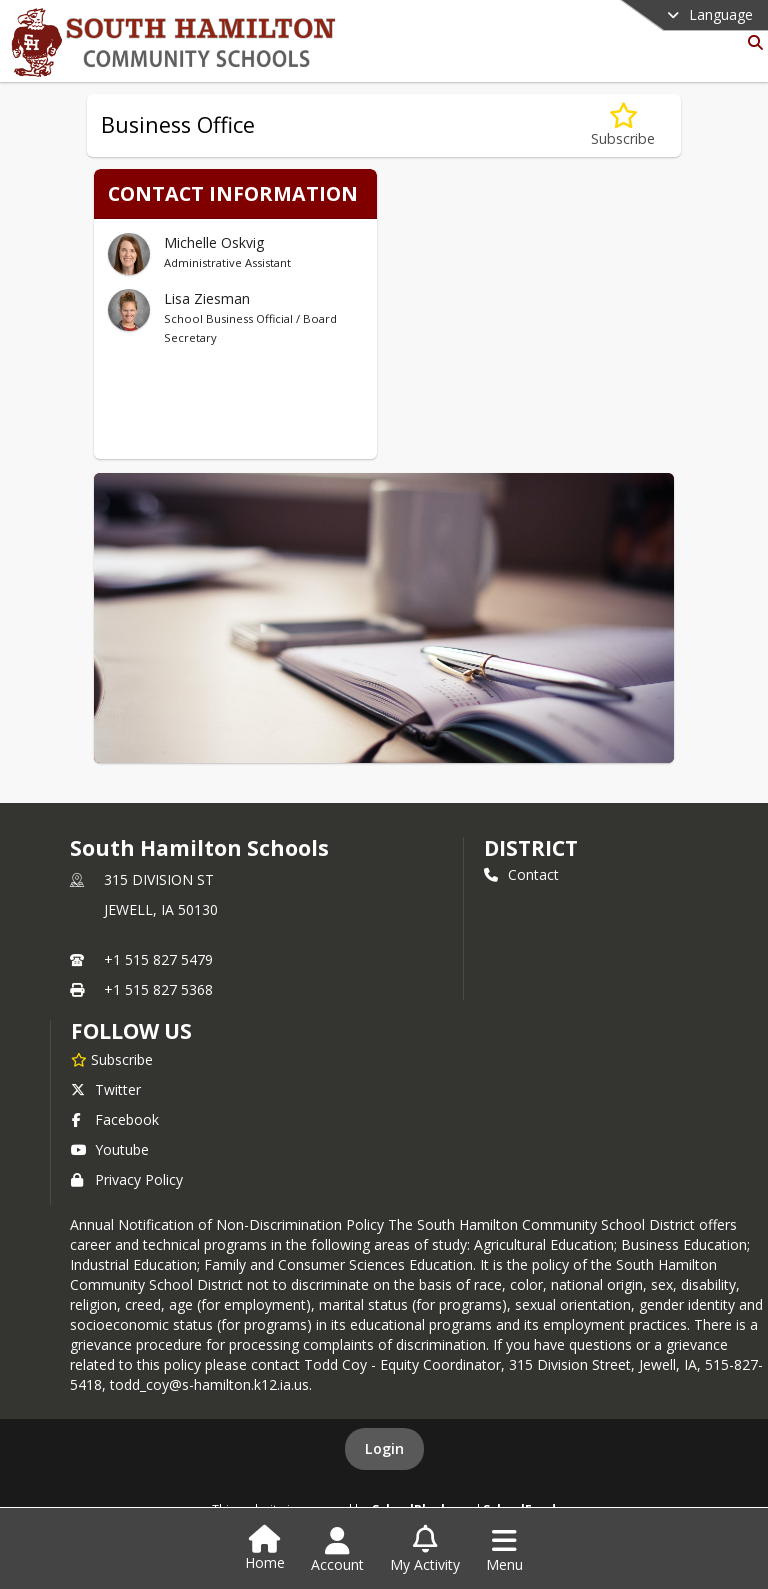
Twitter (106, 1089)
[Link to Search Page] (751, 42)
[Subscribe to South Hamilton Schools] (112, 1059)
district (531, 848)
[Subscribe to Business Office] (623, 125)
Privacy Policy (127, 1179)
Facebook (115, 1119)
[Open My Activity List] (425, 1550)
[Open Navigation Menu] (504, 1550)
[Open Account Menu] (337, 1550)
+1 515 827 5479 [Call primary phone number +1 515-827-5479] (158, 959)
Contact (521, 874)
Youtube (110, 1149)
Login (384, 1448)
